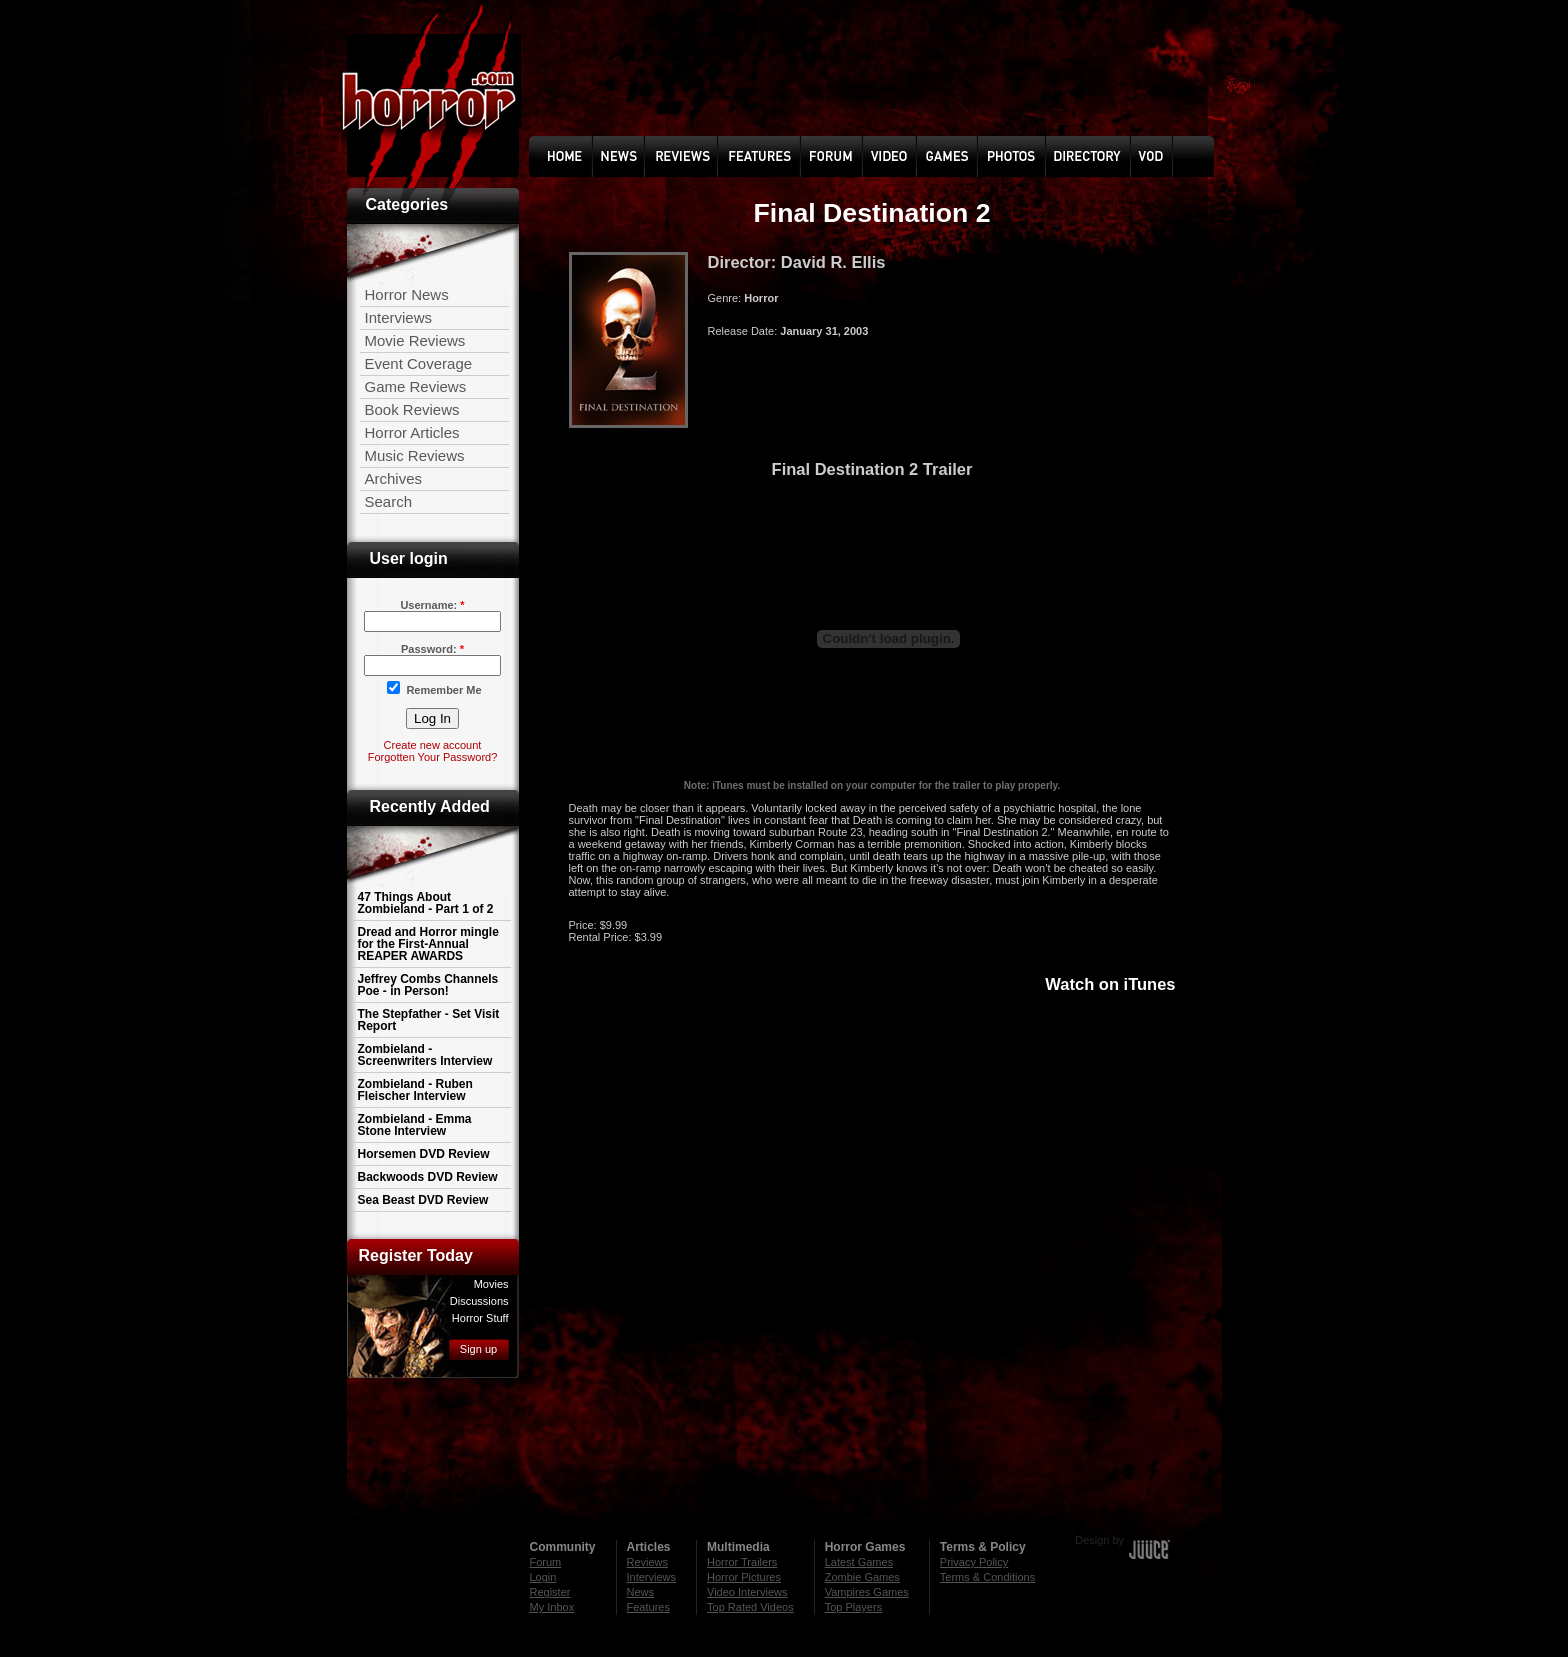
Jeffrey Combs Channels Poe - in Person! (428, 985)
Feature (765, 156)
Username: (432, 605)
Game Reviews (416, 386)
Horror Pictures (744, 1577)
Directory (1093, 156)
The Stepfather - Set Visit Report (429, 1020)
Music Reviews (415, 455)
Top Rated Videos (750, 1607)
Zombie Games (862, 1577)
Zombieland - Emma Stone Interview (415, 1125)
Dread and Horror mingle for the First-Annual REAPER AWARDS (428, 944)
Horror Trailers (742, 1562)
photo (1025, 156)
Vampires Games (867, 1592)
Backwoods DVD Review (428, 1177)
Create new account (433, 745)
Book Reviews (412, 409)
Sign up (478, 1349)
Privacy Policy (974, 1562)
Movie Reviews (415, 340)
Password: (432, 649)
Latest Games (859, 1562)
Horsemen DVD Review (424, 1154)
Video (910, 156)
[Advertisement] (784, 1449)
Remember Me (434, 688)
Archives (394, 478)
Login (543, 1577)
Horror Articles (412, 432)
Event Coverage (419, 363)
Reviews (692, 156)
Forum (848, 156)
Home (576, 156)
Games (964, 156)
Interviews (399, 317)
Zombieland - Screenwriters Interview (425, 1055)
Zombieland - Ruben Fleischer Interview (415, 1090)
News (640, 156)
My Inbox (552, 1607)
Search (389, 501)
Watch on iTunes (1110, 984)
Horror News (407, 294)
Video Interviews (747, 1592)
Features (648, 1607)
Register (550, 1592)
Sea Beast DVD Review (423, 1200)
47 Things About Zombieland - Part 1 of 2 (426, 903)
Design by (1099, 1540)
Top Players (853, 1607)
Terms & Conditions (987, 1577)
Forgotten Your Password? (433, 757)
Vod (1152, 156)
